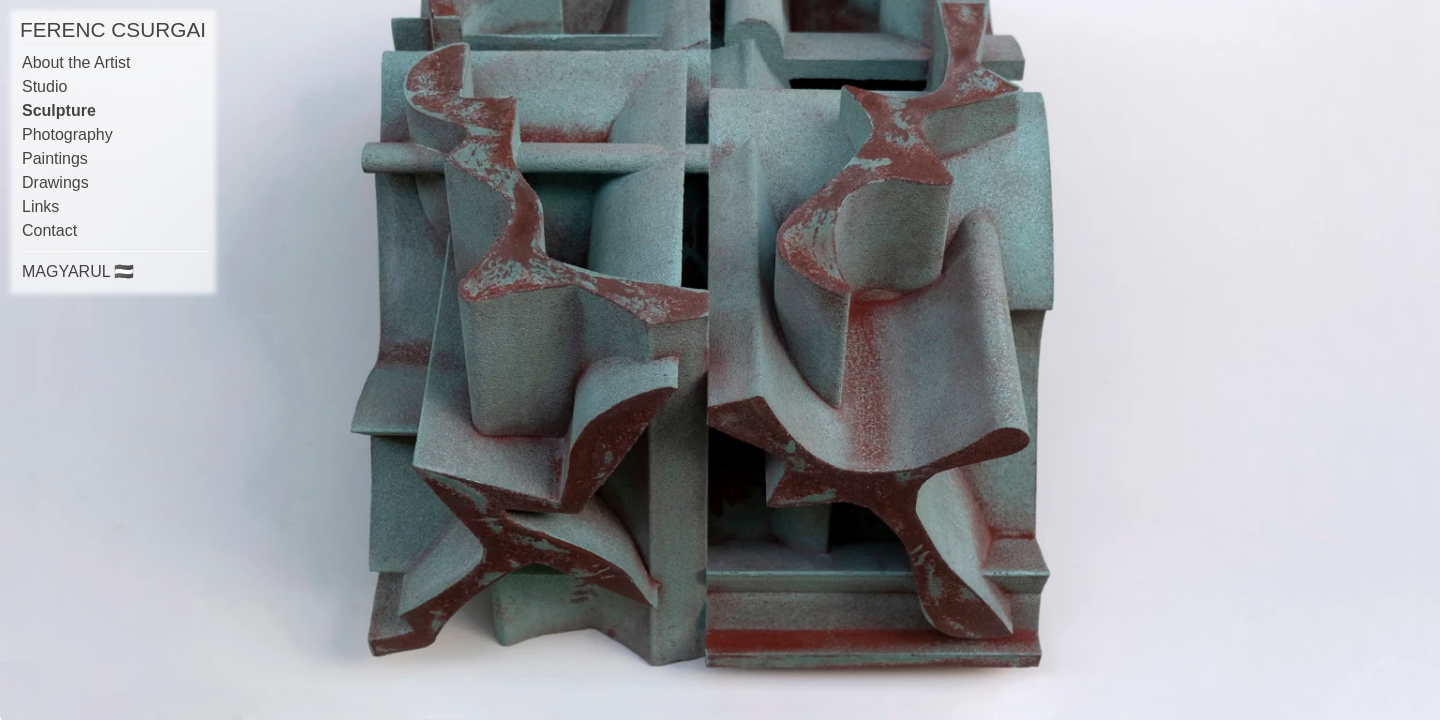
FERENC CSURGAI (113, 29)
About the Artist (76, 62)
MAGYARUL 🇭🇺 (78, 271)
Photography (67, 134)
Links (40, 206)
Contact (49, 230)
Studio (44, 86)
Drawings (55, 182)
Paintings (55, 158)
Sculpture (59, 110)
